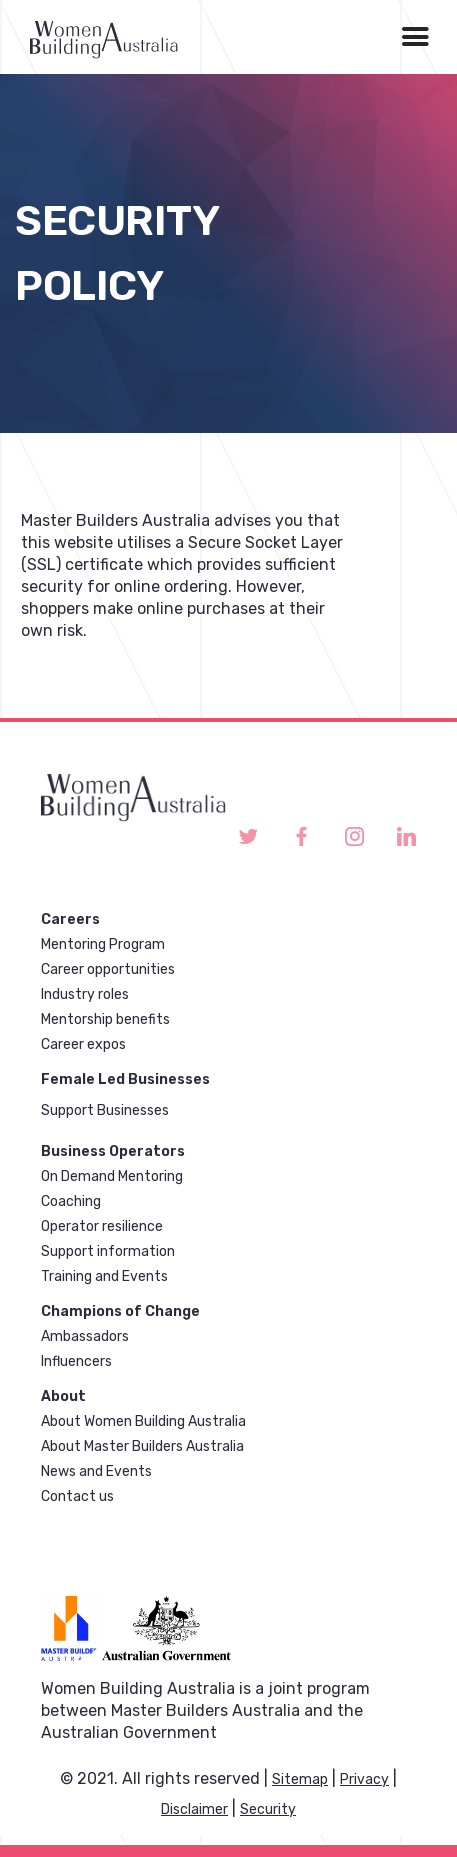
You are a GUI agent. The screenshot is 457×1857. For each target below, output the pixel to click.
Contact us (77, 1496)
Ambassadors (85, 1336)
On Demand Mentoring (112, 1176)
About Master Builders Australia (142, 1446)
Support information (108, 1251)
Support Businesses (105, 1110)
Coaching (71, 1201)
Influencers (76, 1361)
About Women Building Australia (143, 1421)
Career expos (83, 1044)
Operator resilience (102, 1226)
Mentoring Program (103, 944)
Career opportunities (108, 969)
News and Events (96, 1471)
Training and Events (104, 1276)
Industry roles (85, 994)
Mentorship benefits (105, 1019)
